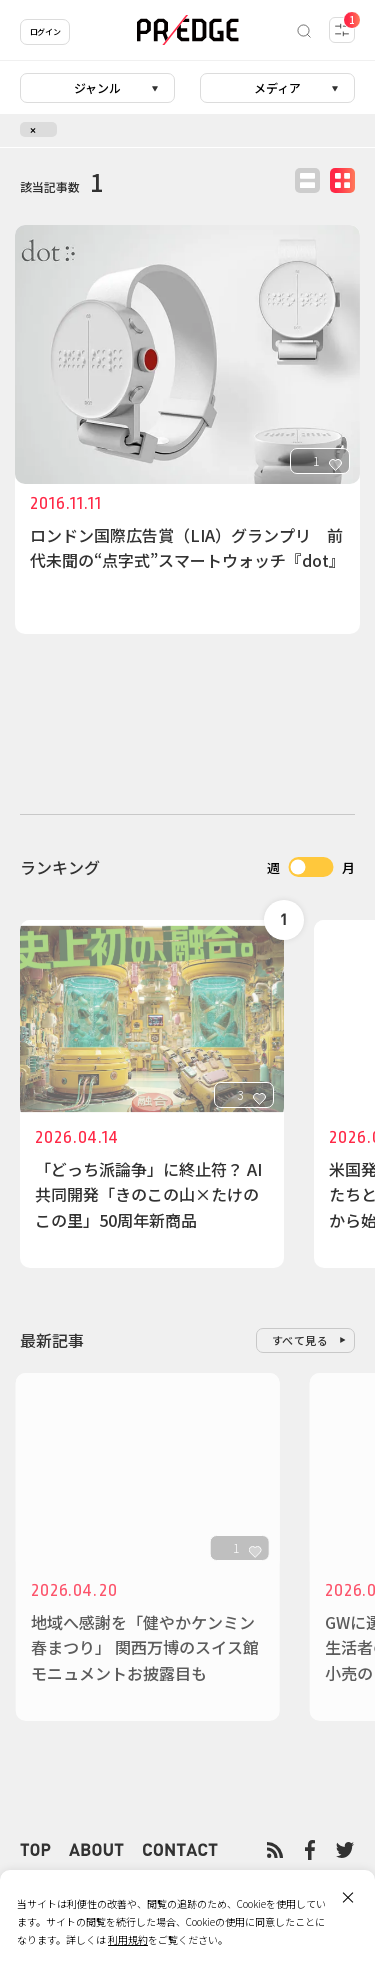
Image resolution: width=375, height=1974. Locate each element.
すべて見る (300, 1340)
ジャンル (97, 87)
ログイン (45, 31)
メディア (277, 87)
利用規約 (128, 1939)
